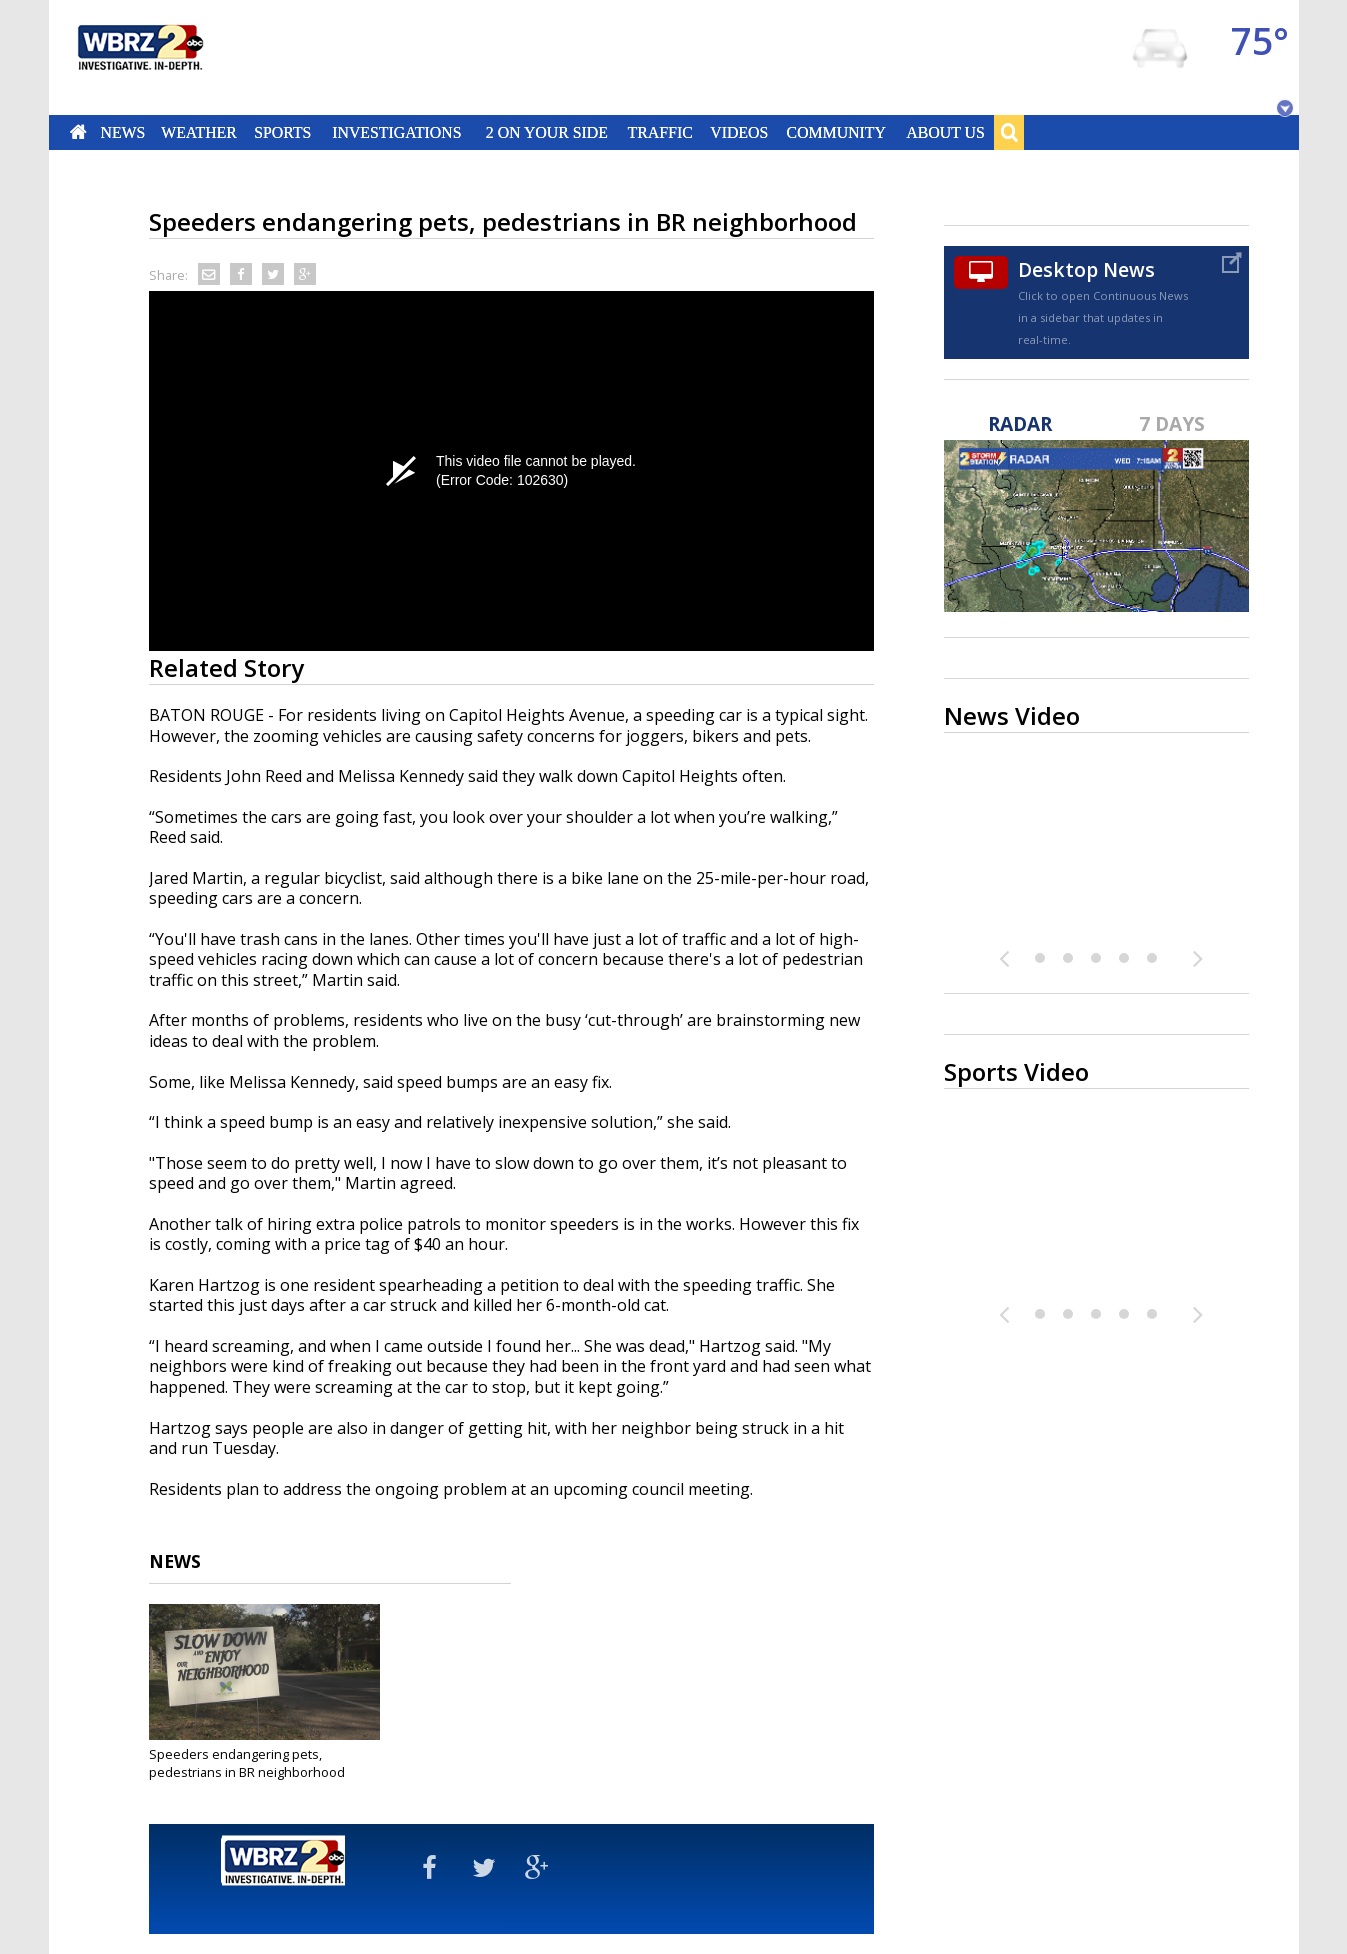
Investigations (396, 132)
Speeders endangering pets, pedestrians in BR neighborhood (247, 1763)
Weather (200, 132)
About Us (945, 132)
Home (77, 132)
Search (1009, 132)
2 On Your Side (546, 132)
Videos (739, 132)
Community (836, 132)
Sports (283, 132)
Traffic (660, 132)
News (122, 132)
